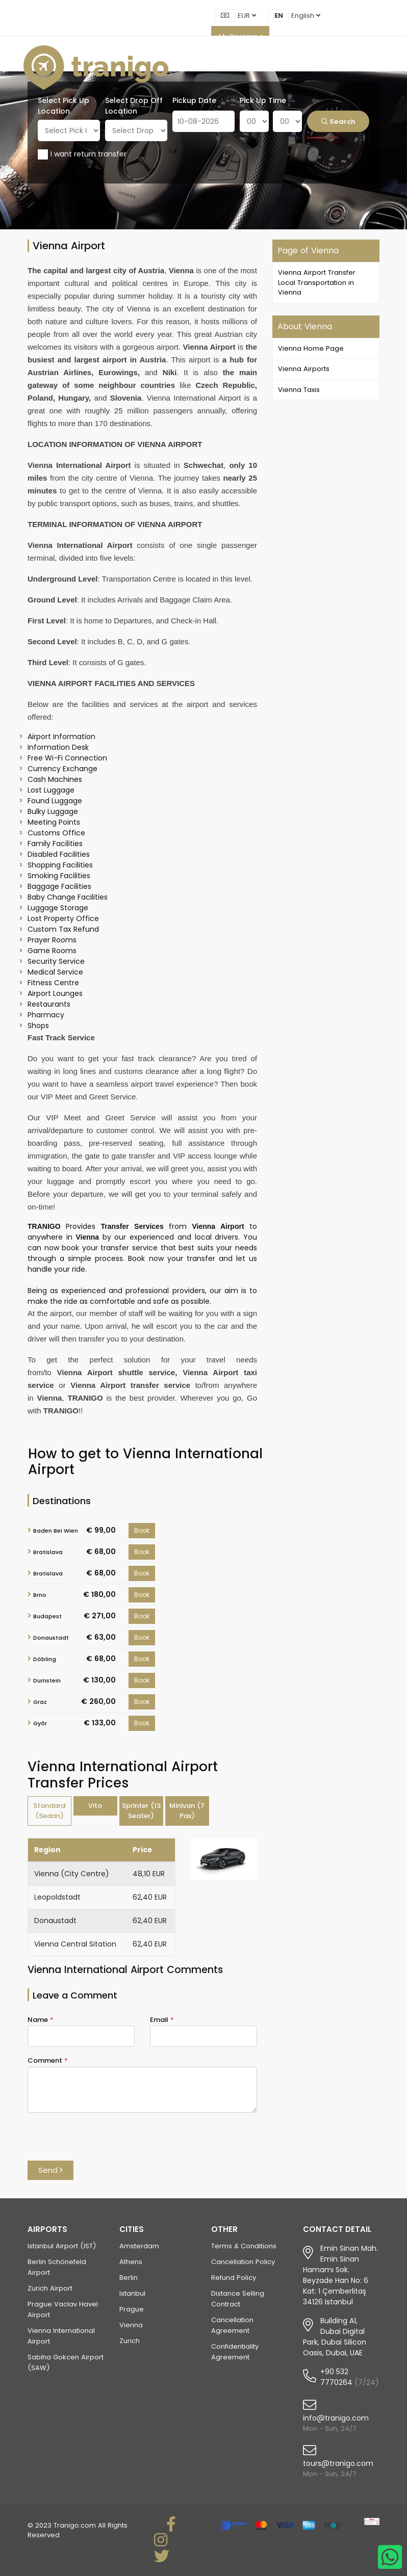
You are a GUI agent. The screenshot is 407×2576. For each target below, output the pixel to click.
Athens (130, 2262)
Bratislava (48, 1552)
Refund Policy (233, 2277)
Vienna (131, 2325)
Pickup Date (194, 100)
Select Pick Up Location (63, 105)
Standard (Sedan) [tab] (49, 1811)
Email (162, 2020)
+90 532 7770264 (336, 2377)
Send (50, 2170)
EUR (247, 15)
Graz (40, 1702)
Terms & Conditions (243, 2246)
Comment (48, 2060)
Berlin (128, 2277)
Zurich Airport (50, 2288)
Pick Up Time (263, 100)
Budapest (47, 1616)
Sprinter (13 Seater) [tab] (141, 1811)
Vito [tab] (95, 1805)
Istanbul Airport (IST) (62, 2246)
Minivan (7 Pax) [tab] (187, 1811)
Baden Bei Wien (55, 1531)
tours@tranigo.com (338, 2463)
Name (41, 2020)
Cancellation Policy (243, 2262)
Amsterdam (139, 2246)
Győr (40, 1723)
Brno (39, 1595)
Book (141, 1530)
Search (338, 121)
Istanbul (132, 2293)
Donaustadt (51, 1638)
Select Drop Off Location (134, 105)
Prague (131, 2309)
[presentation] (105, 2141)
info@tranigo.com (336, 2418)
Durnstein (47, 1680)
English (305, 15)
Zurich (129, 2341)
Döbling (44, 1659)
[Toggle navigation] (380, 67)
